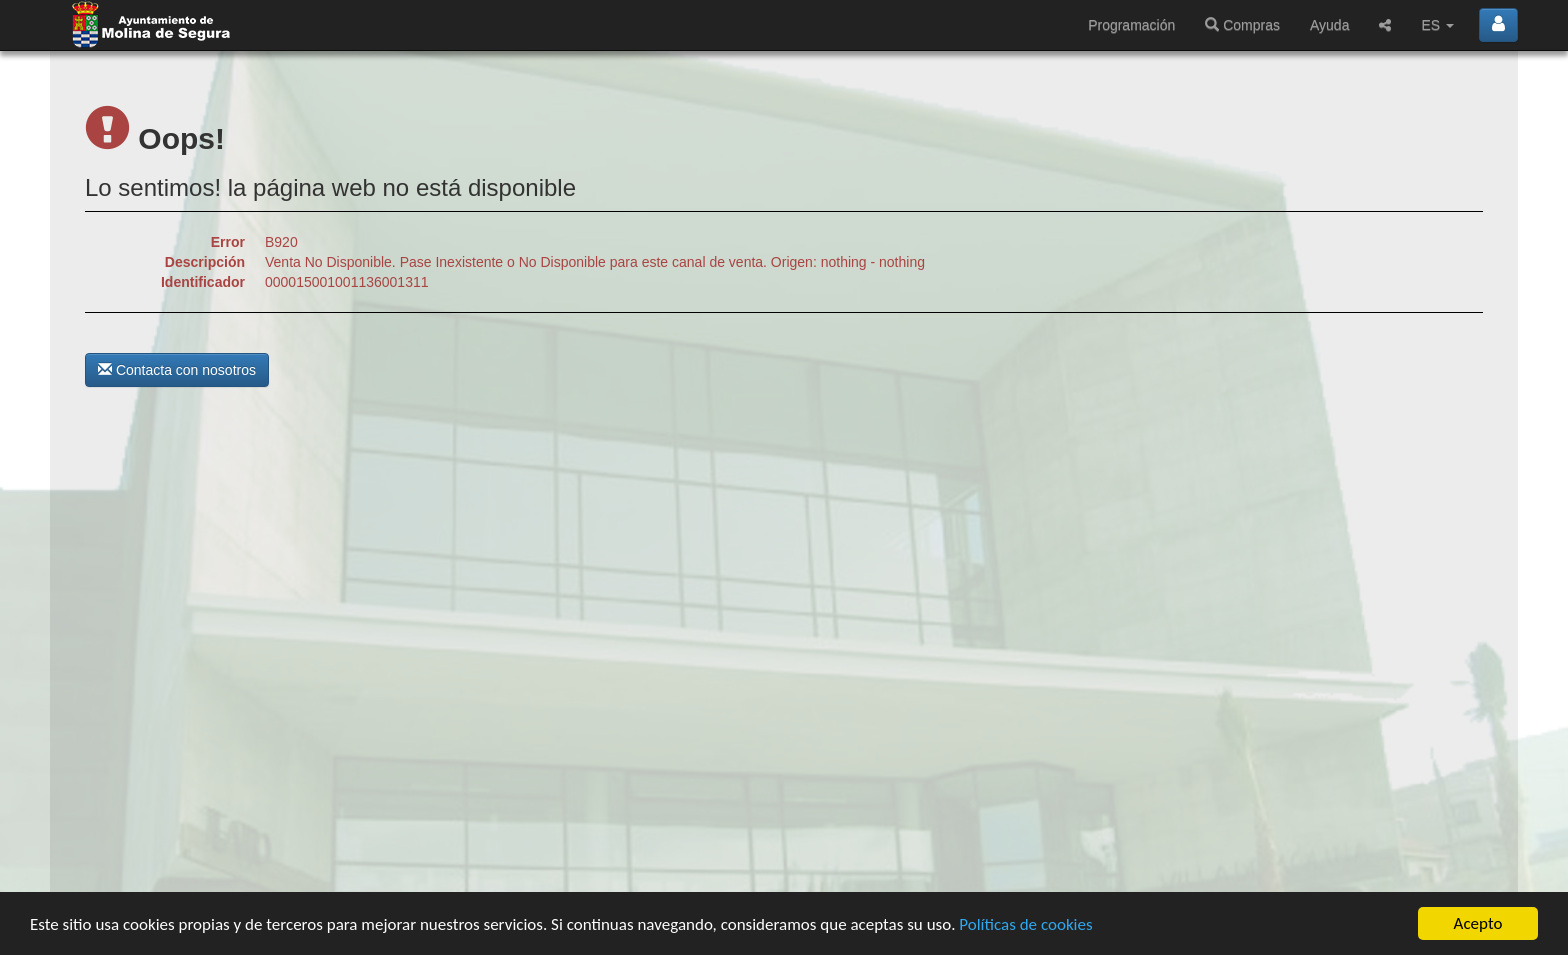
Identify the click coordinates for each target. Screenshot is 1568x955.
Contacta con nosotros (177, 370)
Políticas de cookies (1025, 924)
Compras (1242, 25)
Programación (1131, 25)
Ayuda (1329, 25)
